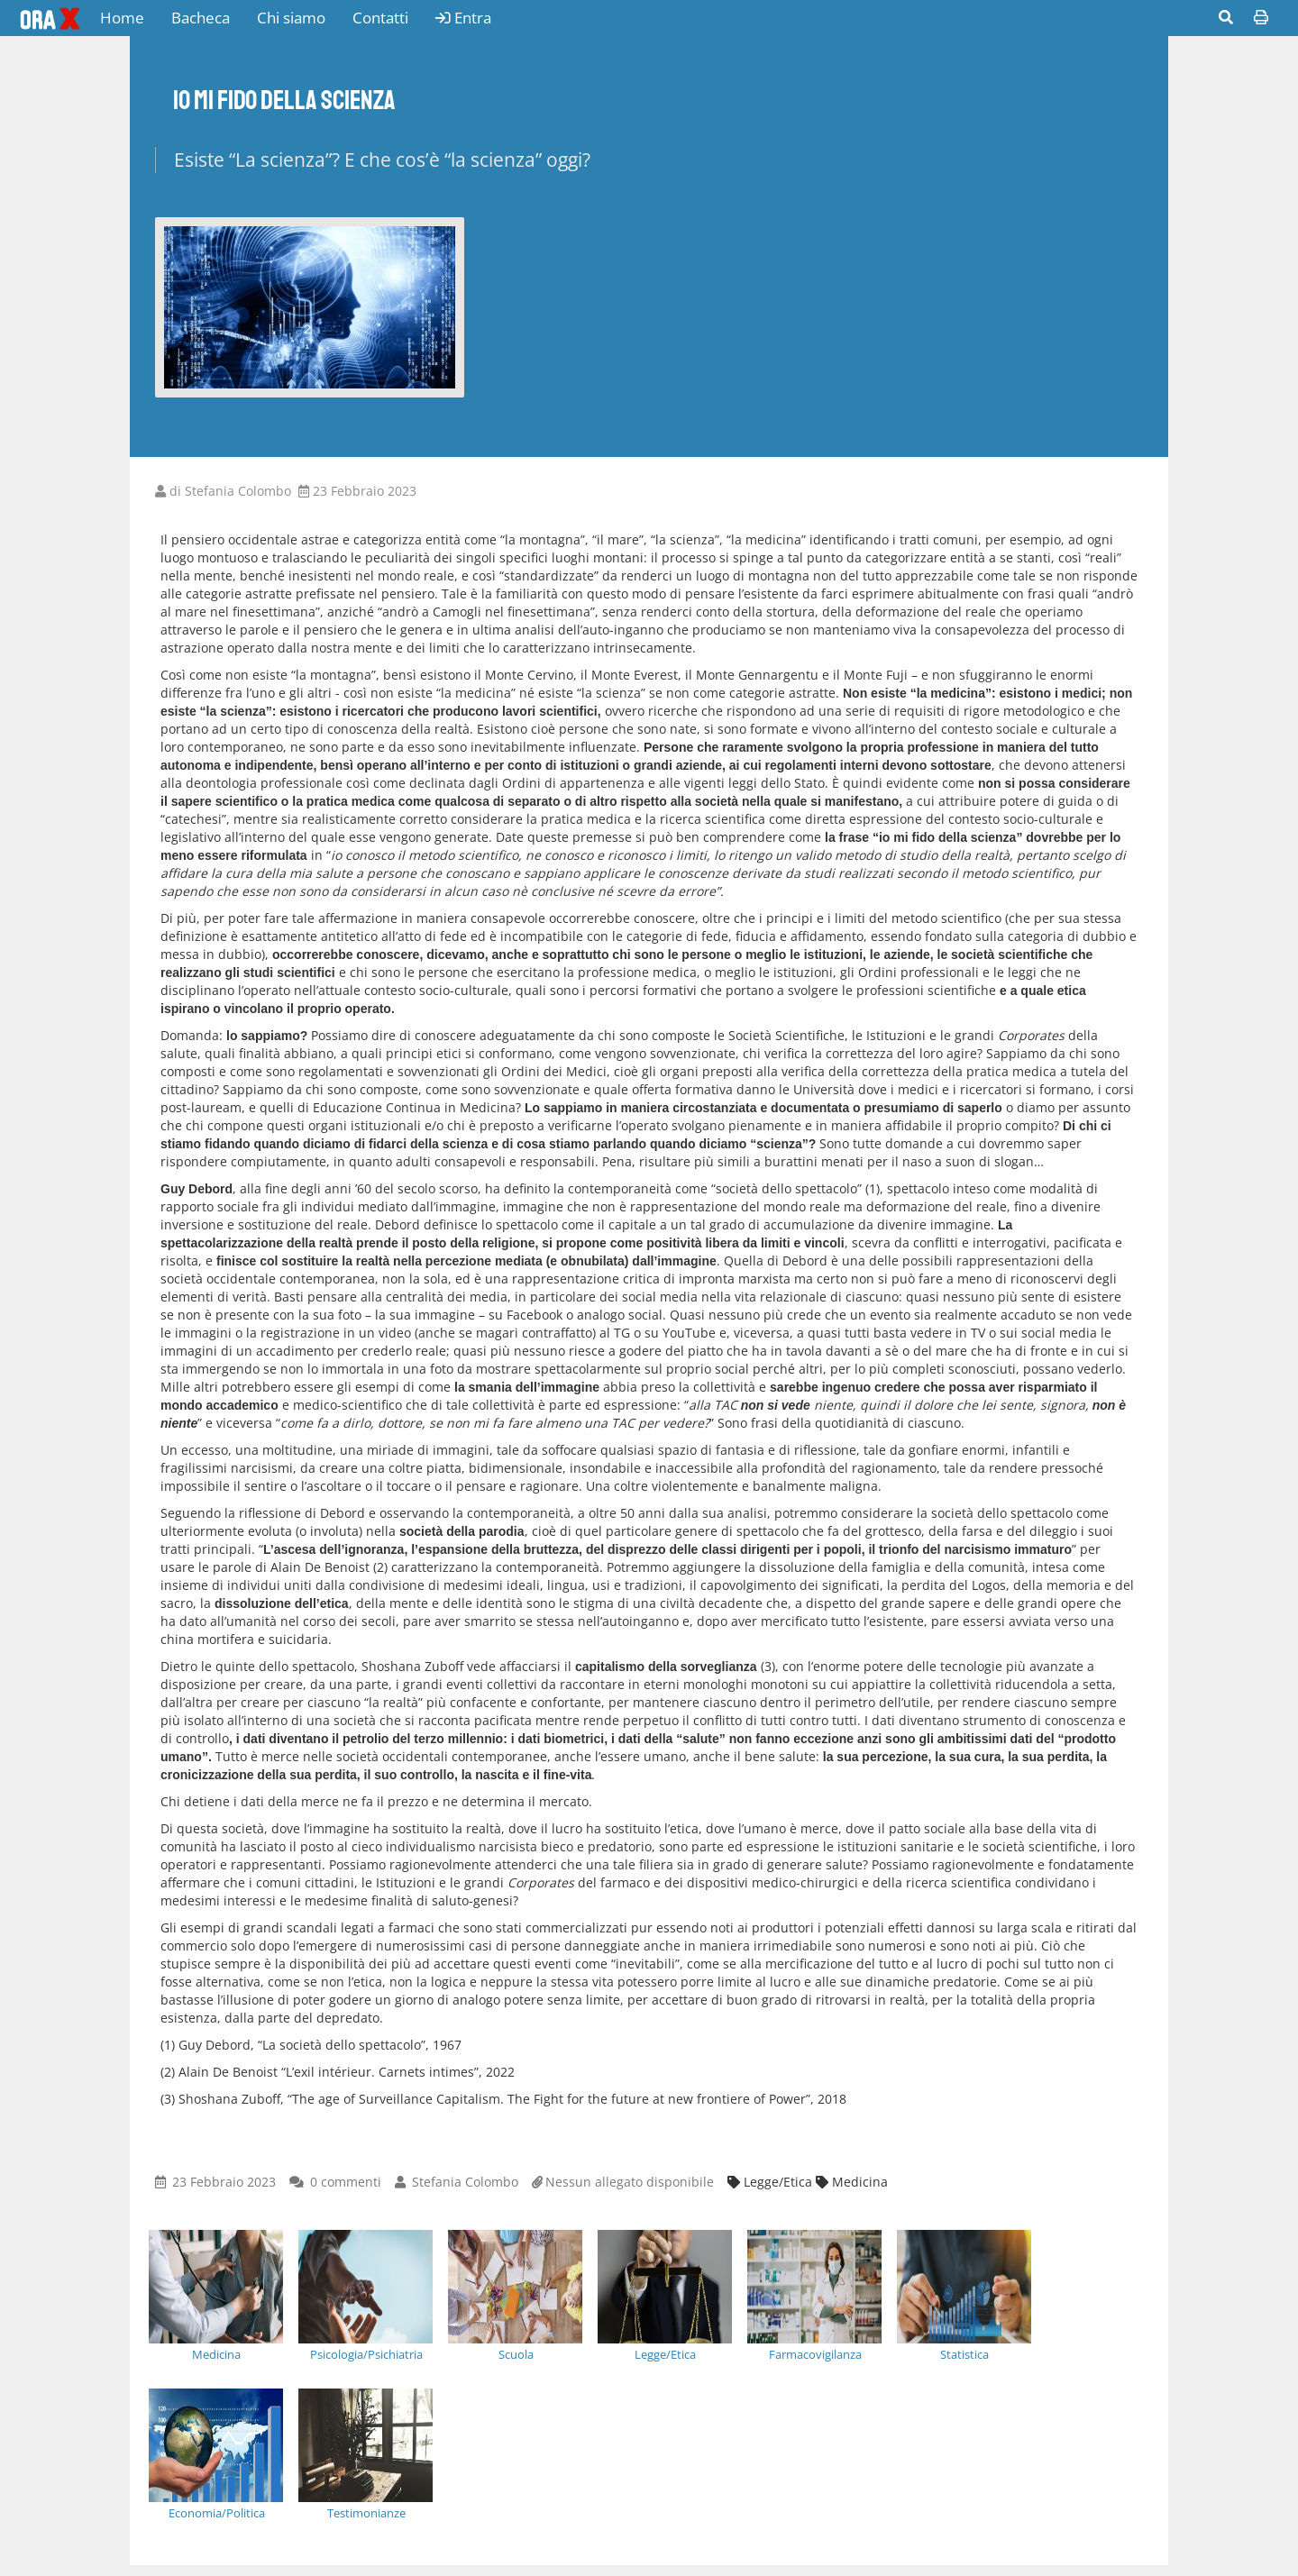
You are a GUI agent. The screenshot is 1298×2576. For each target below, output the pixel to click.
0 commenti (345, 2181)
